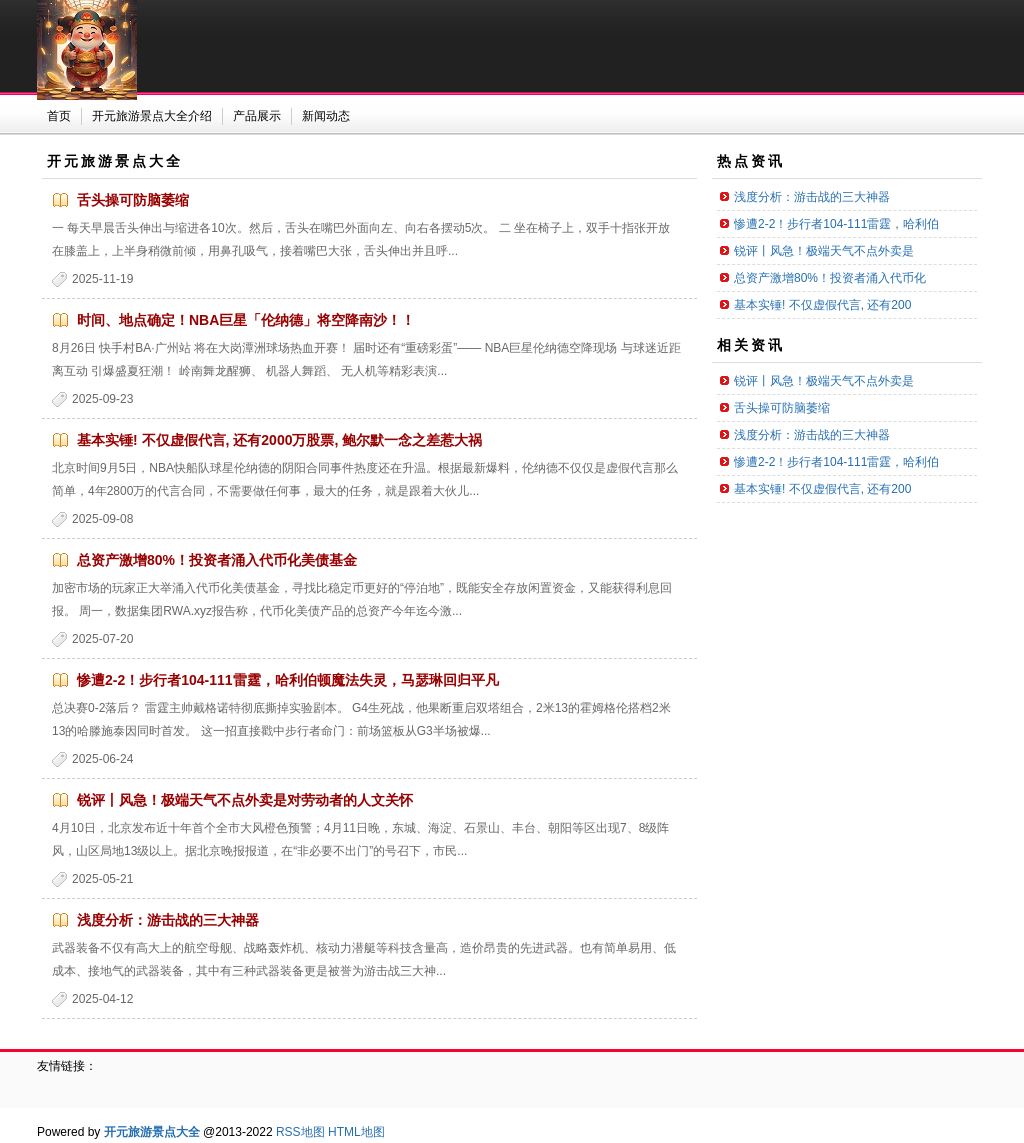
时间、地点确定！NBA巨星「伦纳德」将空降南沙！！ (246, 320)
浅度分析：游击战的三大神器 (168, 920)
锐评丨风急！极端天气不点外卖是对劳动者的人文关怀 (245, 800)
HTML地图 (356, 1132)
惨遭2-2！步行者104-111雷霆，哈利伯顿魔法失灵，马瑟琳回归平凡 (288, 680)
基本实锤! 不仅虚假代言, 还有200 (822, 305)
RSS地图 (300, 1132)
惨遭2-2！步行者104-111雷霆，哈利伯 (836, 224)
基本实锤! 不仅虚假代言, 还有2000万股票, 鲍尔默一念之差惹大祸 (279, 440)
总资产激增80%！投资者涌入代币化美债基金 (217, 560)
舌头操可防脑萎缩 (133, 200)
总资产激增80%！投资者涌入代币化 (830, 278)
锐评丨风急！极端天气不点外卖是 (824, 251)
